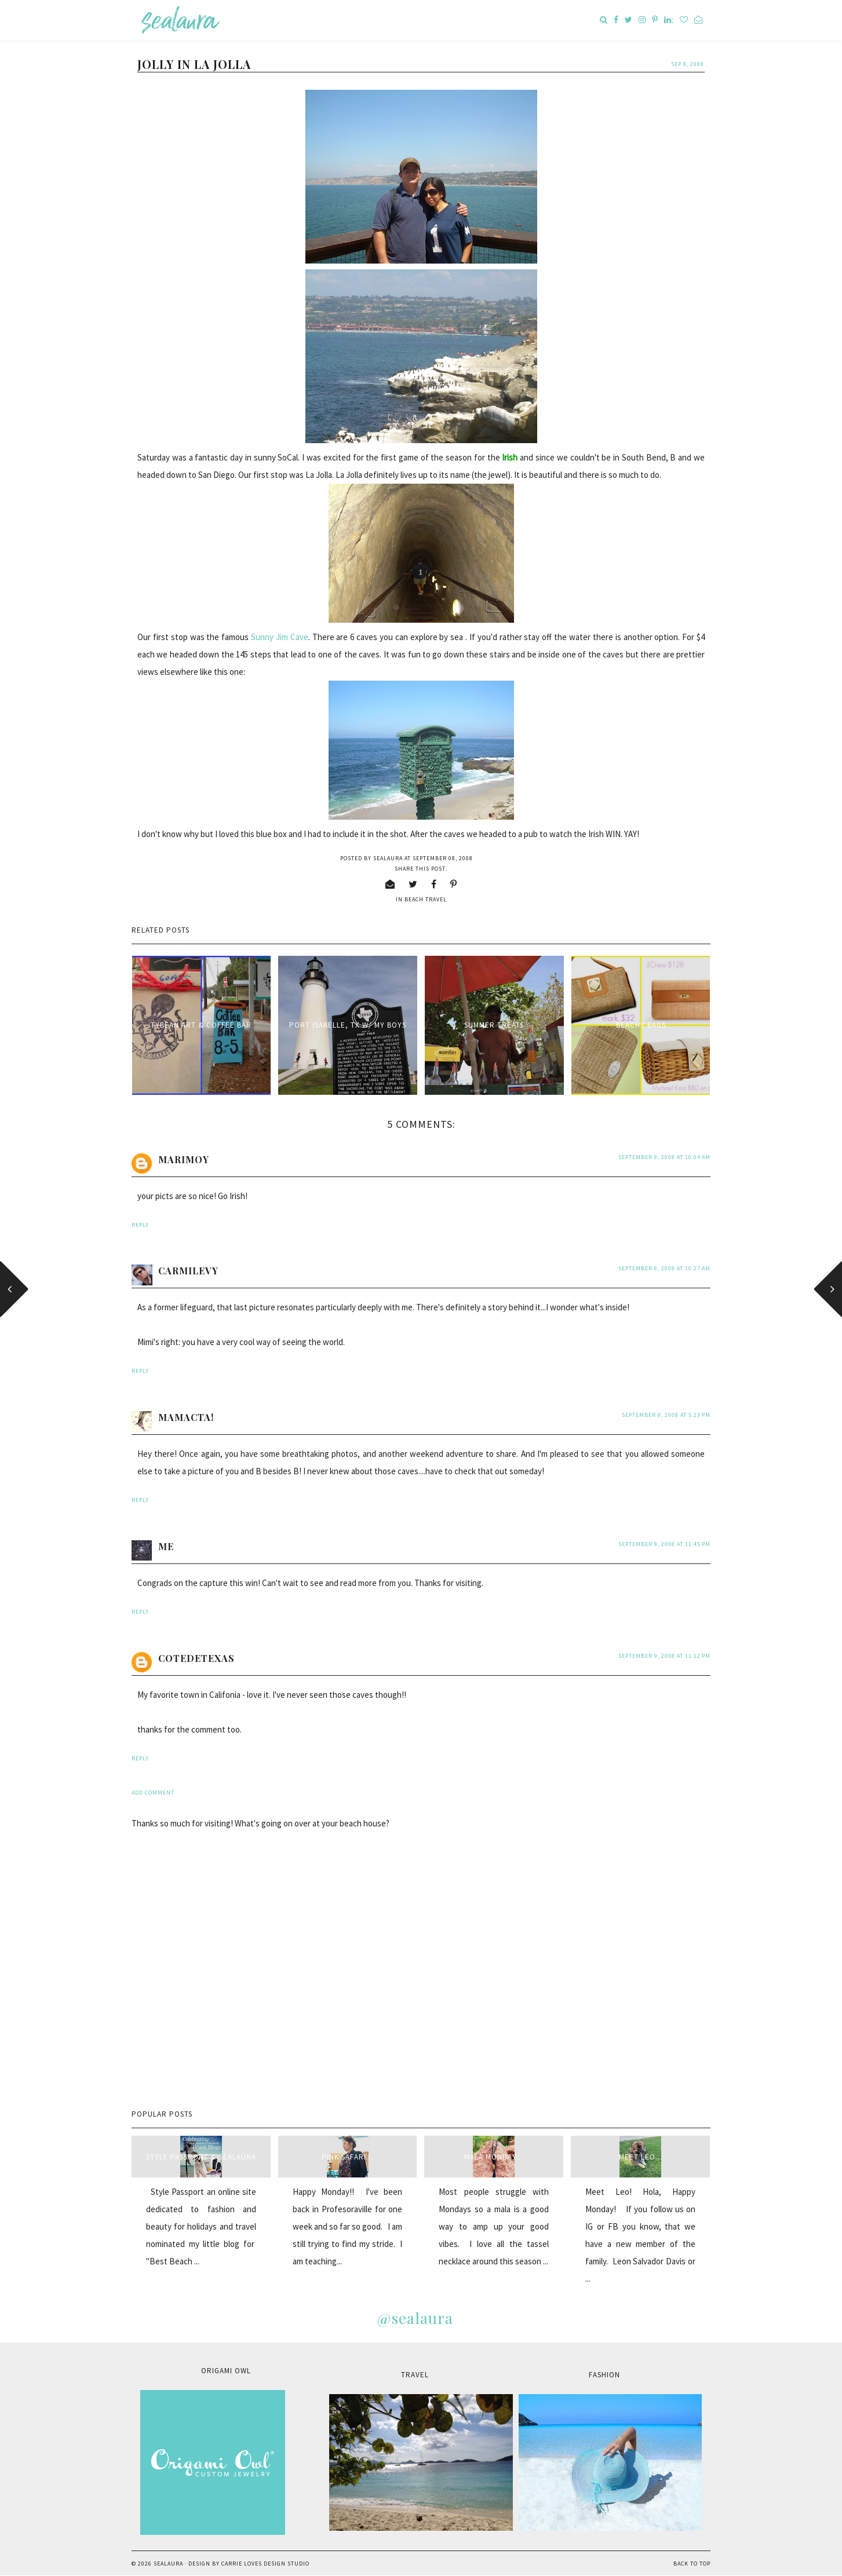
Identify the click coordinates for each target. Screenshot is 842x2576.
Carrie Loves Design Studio (265, 2563)
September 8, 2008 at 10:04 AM (664, 1157)
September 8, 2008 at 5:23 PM (666, 1415)
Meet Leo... (640, 2157)
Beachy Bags (641, 1025)
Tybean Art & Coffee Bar (201, 1025)
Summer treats (494, 1025)
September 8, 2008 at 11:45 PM (664, 1544)
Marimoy (183, 1159)
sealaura (168, 2563)
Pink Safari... (347, 2157)
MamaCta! (186, 1417)
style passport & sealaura (201, 2157)
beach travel (425, 899)
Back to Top (691, 2563)
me (166, 1546)
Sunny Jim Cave (279, 636)
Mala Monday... (493, 2157)
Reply (140, 1225)
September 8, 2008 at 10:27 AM (664, 1268)
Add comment (153, 1792)
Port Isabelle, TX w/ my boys (347, 1025)
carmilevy (188, 1271)
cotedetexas (196, 1658)
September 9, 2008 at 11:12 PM (664, 1656)
